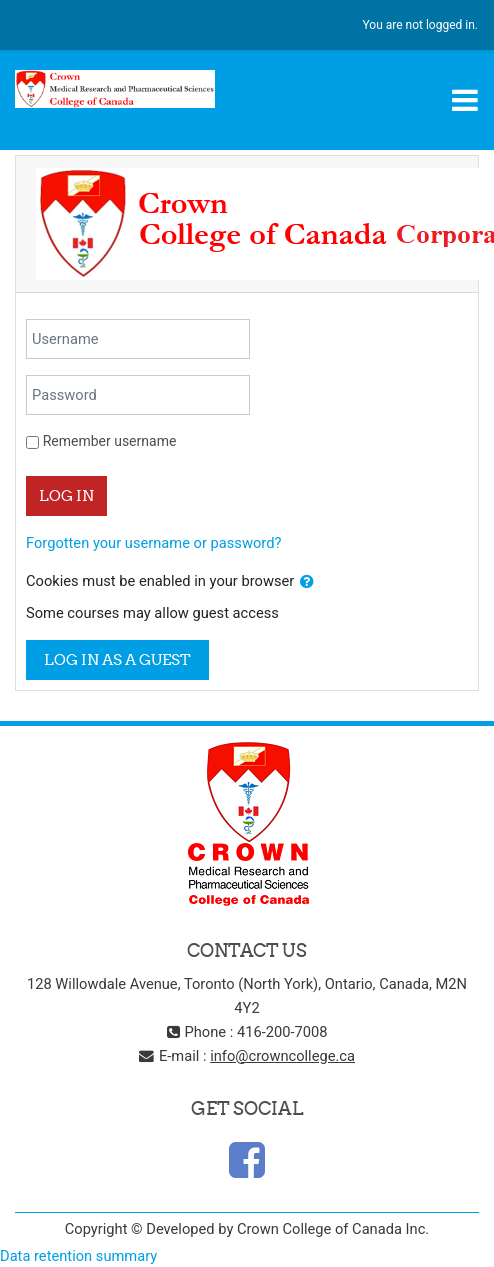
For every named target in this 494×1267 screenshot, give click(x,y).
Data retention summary (78, 1256)
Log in (66, 495)
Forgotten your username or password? (153, 543)
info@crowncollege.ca (282, 1056)
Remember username (110, 441)
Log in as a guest (117, 659)
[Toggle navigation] (465, 100)
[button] (307, 582)
